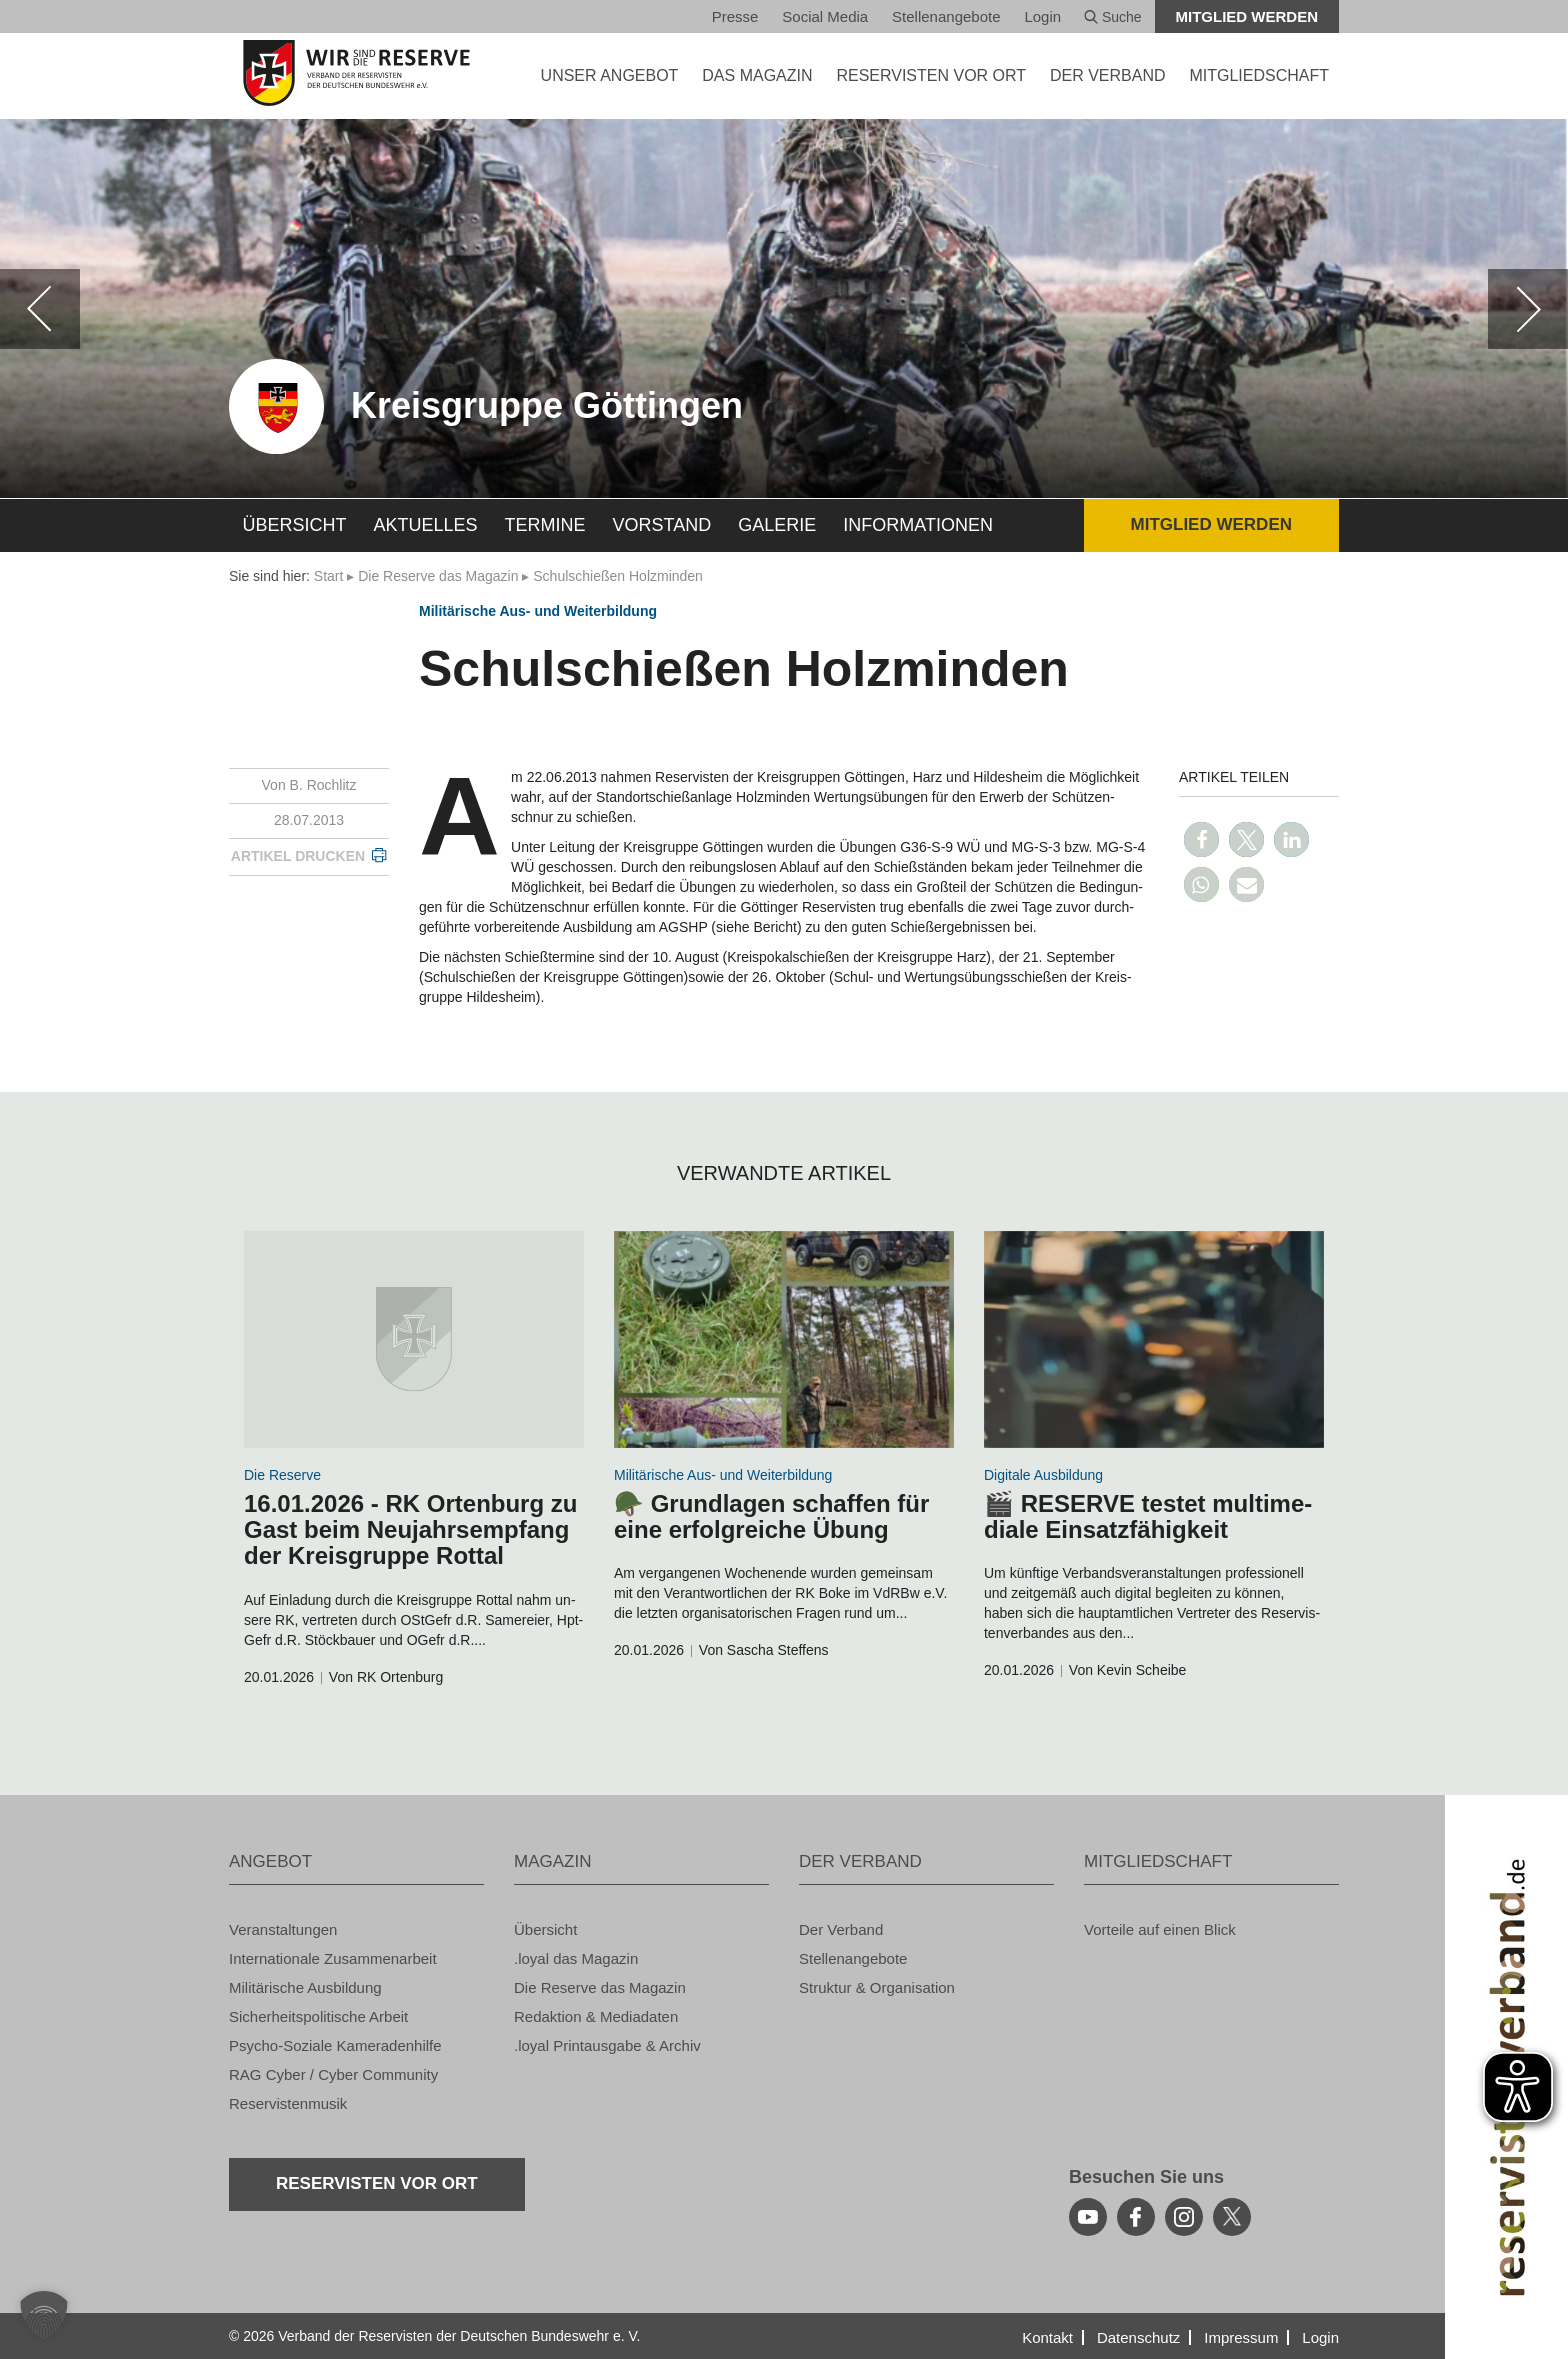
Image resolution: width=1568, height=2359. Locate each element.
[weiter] (1528, 309)
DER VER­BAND (1108, 75)
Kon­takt (1047, 2337)
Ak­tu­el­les (426, 525)
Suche (1113, 17)
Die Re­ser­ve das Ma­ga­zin (438, 576)
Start (329, 576)
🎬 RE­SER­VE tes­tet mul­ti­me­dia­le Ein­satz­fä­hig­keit (1148, 1516)
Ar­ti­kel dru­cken (298, 856)
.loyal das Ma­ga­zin (576, 1958)
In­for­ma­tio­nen (918, 525)
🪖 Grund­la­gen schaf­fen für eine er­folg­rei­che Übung (771, 1516)
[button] (1201, 839)
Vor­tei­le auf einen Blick (1160, 1929)
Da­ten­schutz (1138, 2337)
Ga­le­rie (777, 525)
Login (1042, 16)
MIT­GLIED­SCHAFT (1259, 75)
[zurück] (40, 309)
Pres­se (735, 16)
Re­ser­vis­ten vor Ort (931, 75)
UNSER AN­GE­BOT (610, 75)
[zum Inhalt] (414, 1339)
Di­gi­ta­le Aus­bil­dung (1043, 1475)
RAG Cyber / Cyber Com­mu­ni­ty (333, 2074)
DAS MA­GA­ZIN (757, 75)
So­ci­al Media (825, 16)
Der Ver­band (841, 1929)
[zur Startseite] (356, 73)
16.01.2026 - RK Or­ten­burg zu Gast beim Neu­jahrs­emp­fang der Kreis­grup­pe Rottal (410, 1530)
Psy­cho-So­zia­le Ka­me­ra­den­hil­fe (335, 2045)
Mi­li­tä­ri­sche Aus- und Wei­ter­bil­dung (538, 611)
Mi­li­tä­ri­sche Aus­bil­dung (305, 1987)
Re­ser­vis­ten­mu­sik (288, 2103)
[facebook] (1136, 2217)
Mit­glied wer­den (1247, 16)
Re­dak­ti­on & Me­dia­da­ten (596, 2016)
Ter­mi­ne (545, 525)
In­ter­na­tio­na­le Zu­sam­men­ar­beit (333, 1958)
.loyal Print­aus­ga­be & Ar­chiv (607, 2045)
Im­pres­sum (1241, 2337)
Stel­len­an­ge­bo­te (946, 16)
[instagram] (1184, 2217)
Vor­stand (662, 525)
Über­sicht (295, 525)
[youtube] (1088, 2217)
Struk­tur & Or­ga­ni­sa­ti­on (877, 1987)
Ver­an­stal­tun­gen (283, 1929)
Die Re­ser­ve (282, 1475)
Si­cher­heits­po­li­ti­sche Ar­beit (318, 2016)
